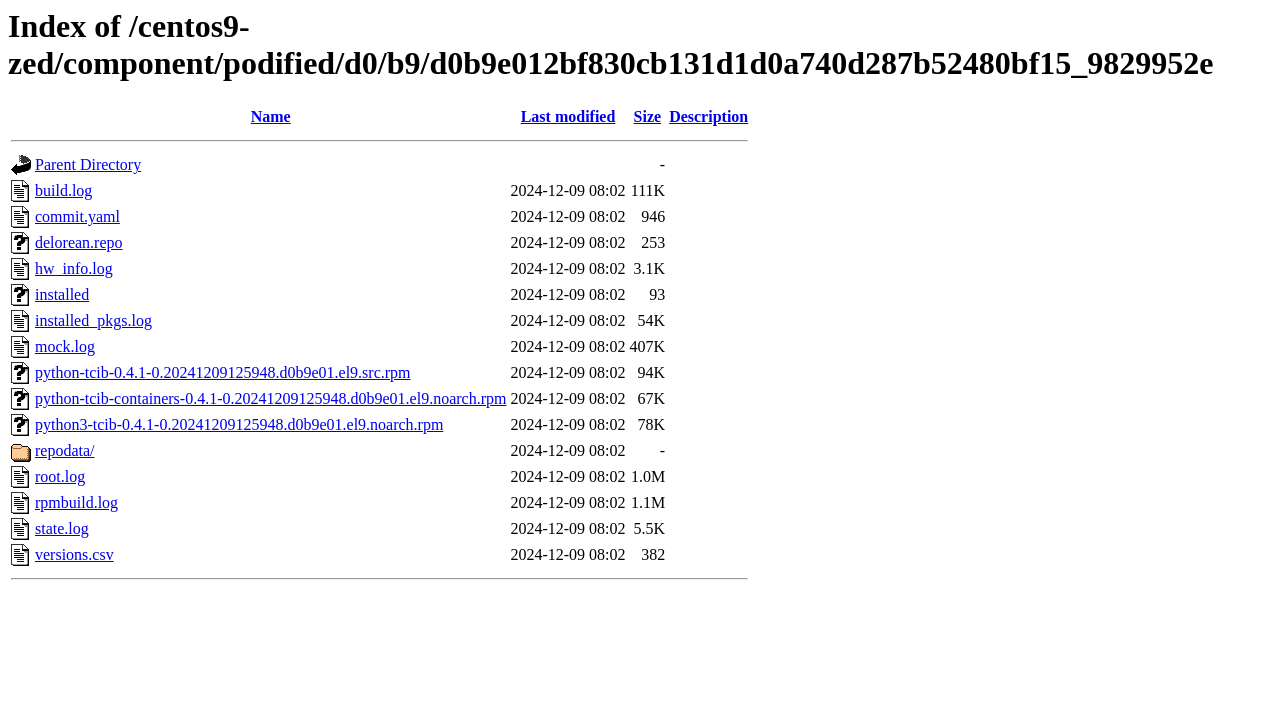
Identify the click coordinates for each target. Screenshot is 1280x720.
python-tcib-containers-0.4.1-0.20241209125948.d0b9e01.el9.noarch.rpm (270, 398)
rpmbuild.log (76, 502)
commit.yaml (77, 216)
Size (648, 116)
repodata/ (65, 450)
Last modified (568, 116)
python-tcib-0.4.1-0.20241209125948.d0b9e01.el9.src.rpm (223, 372)
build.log (63, 190)
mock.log (65, 346)
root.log (60, 476)
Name (271, 116)
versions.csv (74, 554)
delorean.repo (79, 242)
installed (62, 294)
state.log (62, 528)
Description (708, 116)
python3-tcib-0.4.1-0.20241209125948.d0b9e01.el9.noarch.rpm (239, 424)
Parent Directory (88, 164)
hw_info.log (74, 268)
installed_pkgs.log (93, 320)
